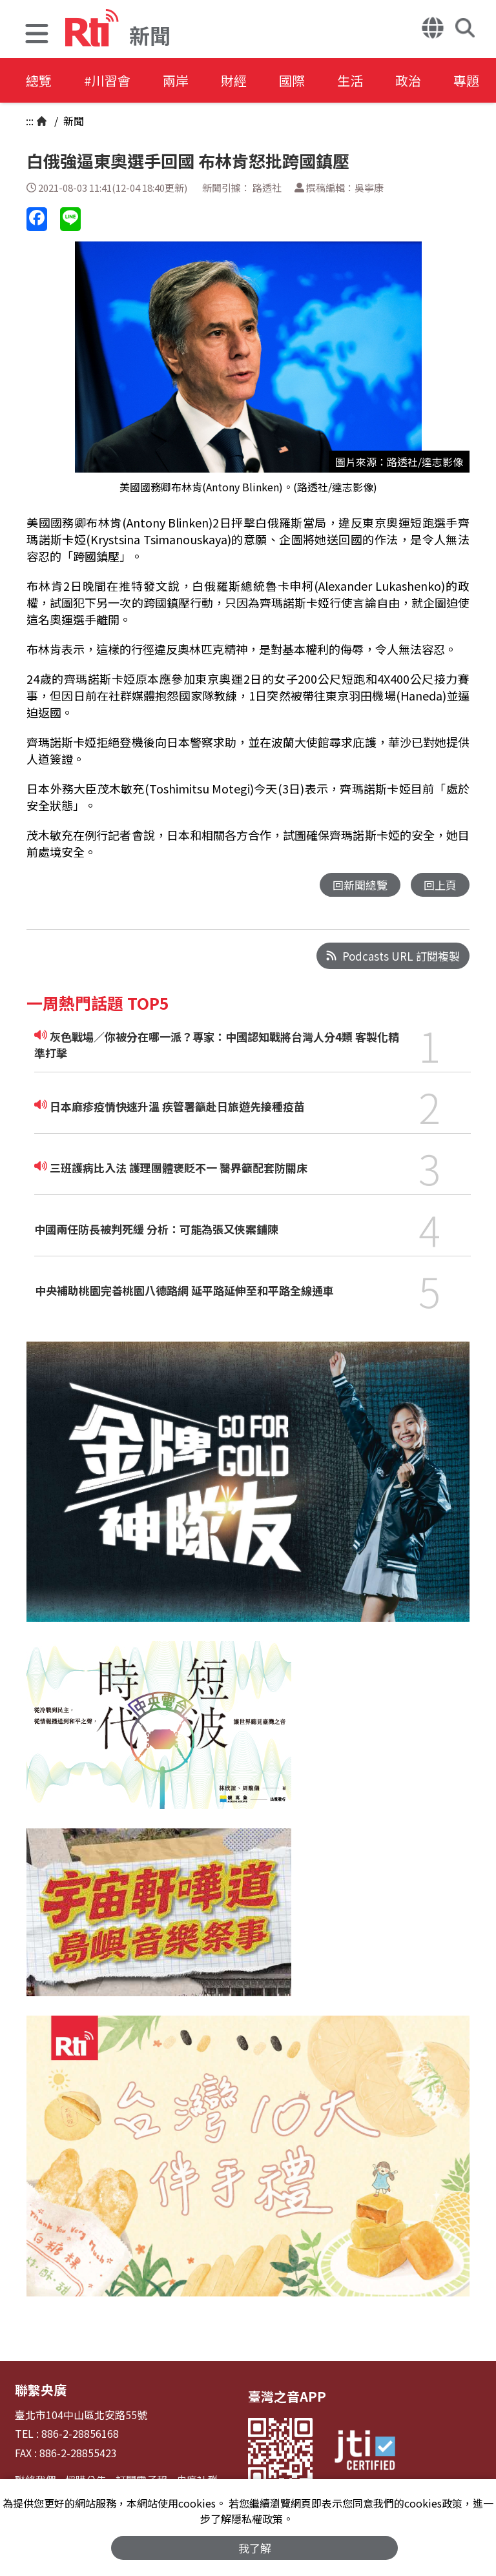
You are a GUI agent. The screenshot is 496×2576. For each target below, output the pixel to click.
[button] (37, 35)
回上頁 (440, 885)
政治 (408, 80)
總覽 (39, 80)
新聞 (72, 120)
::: (30, 120)
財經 (234, 80)
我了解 (254, 2548)
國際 (292, 80)
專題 (466, 80)
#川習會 (107, 80)
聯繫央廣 (41, 2389)
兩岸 (176, 80)
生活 (350, 80)
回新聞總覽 (360, 885)
